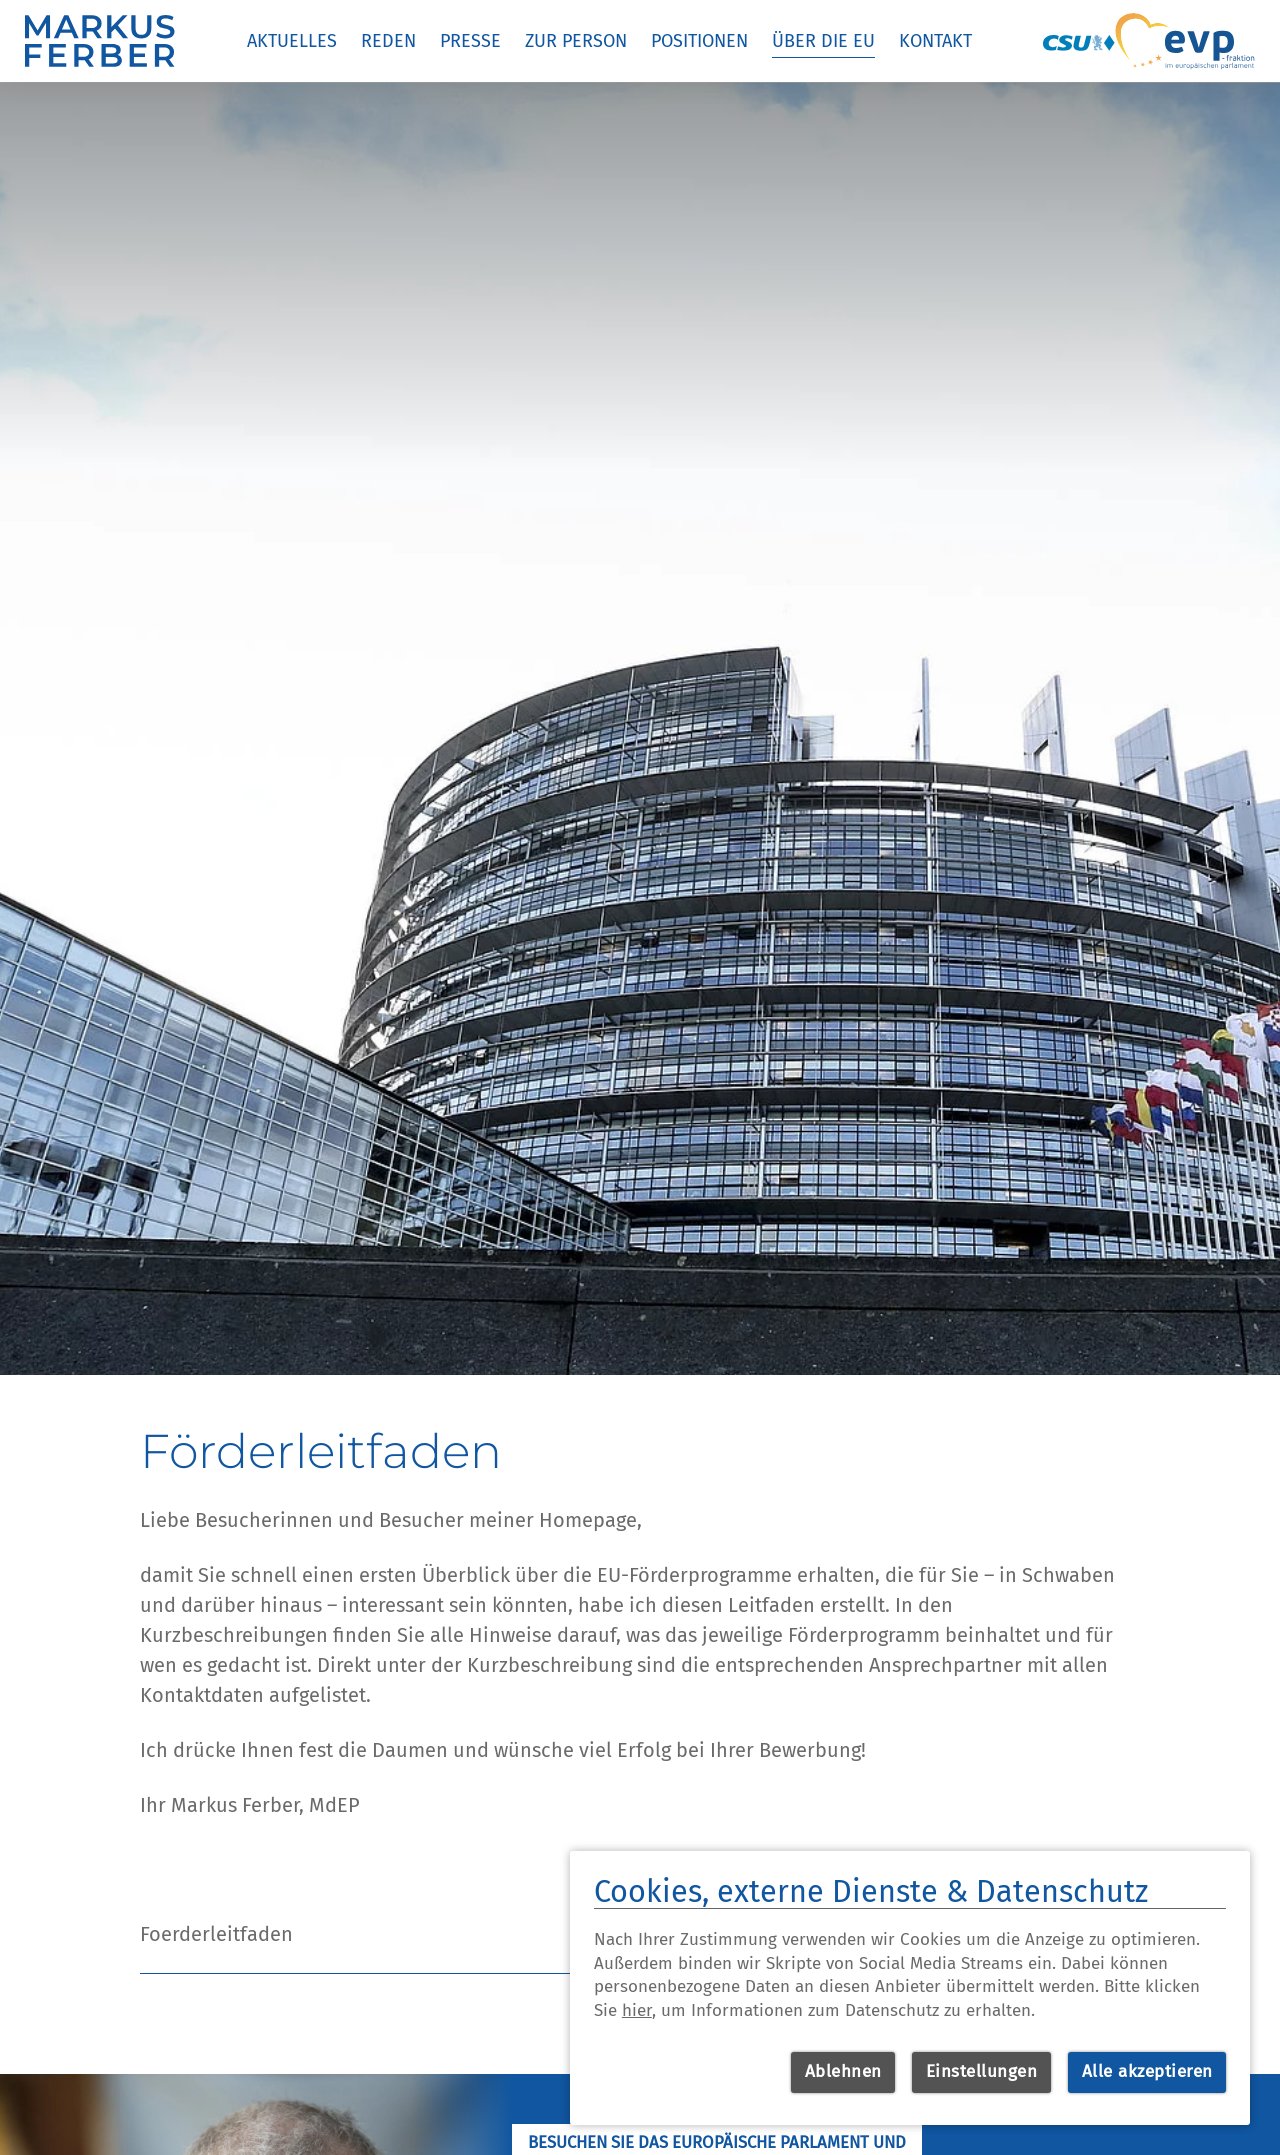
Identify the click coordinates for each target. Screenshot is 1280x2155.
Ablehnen (843, 2071)
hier (637, 2010)
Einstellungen (982, 2071)
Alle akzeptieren (1147, 2071)
